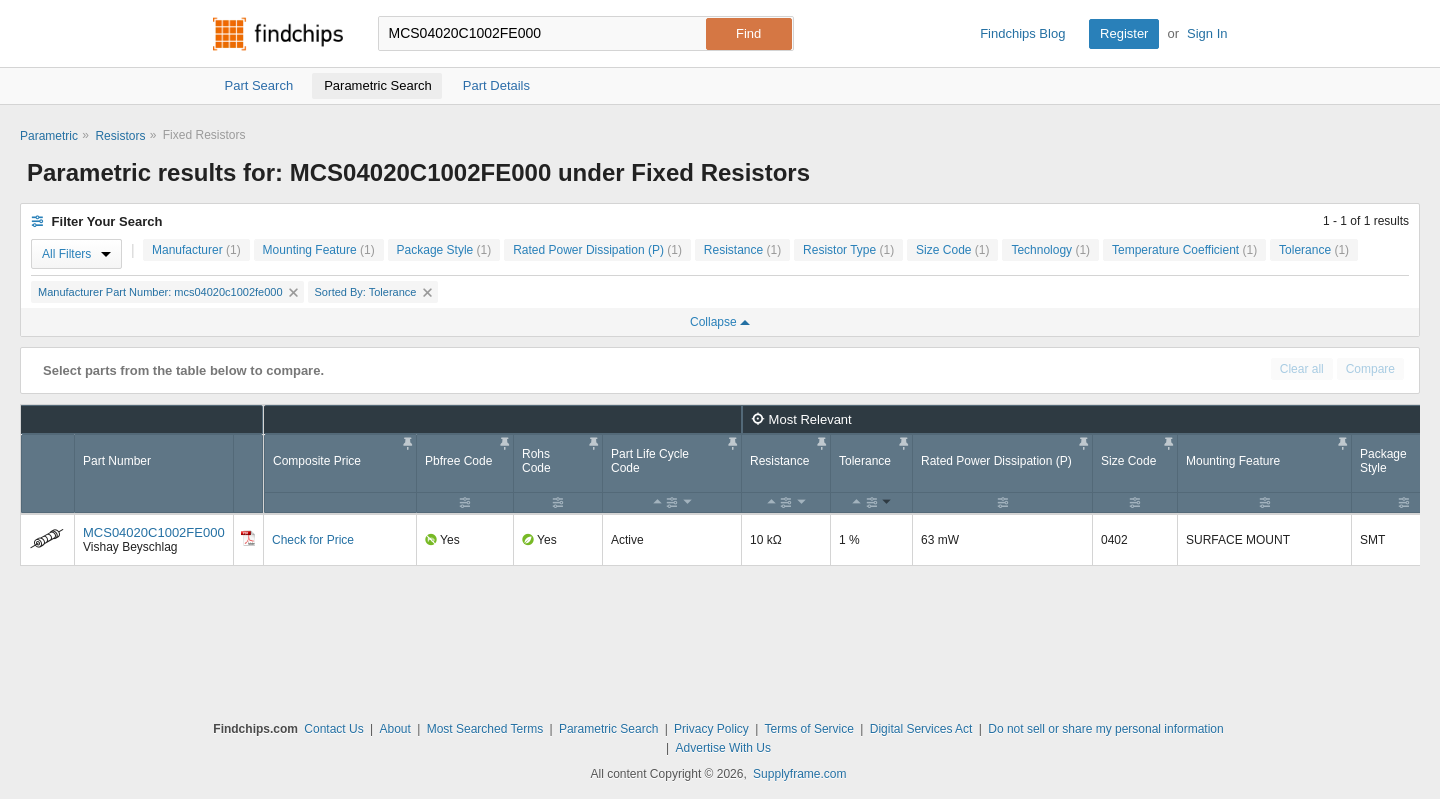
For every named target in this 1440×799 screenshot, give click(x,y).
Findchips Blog (1022, 33)
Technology (1050, 250)
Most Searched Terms (485, 729)
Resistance (742, 250)
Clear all (1302, 369)
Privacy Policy (711, 729)
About (394, 729)
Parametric (49, 136)
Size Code (952, 250)
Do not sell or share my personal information (1105, 729)
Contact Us (333, 729)
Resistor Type (848, 250)
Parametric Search (608, 729)
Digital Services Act (921, 729)
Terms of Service (809, 729)
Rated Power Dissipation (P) (597, 250)
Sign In (1207, 33)
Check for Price (313, 540)
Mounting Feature (319, 250)
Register (1124, 33)
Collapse (720, 322)
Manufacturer (196, 250)
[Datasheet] (248, 538)
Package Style (444, 250)
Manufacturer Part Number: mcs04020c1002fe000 (168, 292)
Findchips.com (278, 34)
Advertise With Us (723, 748)
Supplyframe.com (799, 774)
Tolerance (1314, 250)
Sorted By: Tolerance (373, 292)
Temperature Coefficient (1184, 250)
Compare (1370, 369)
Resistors (120, 136)
